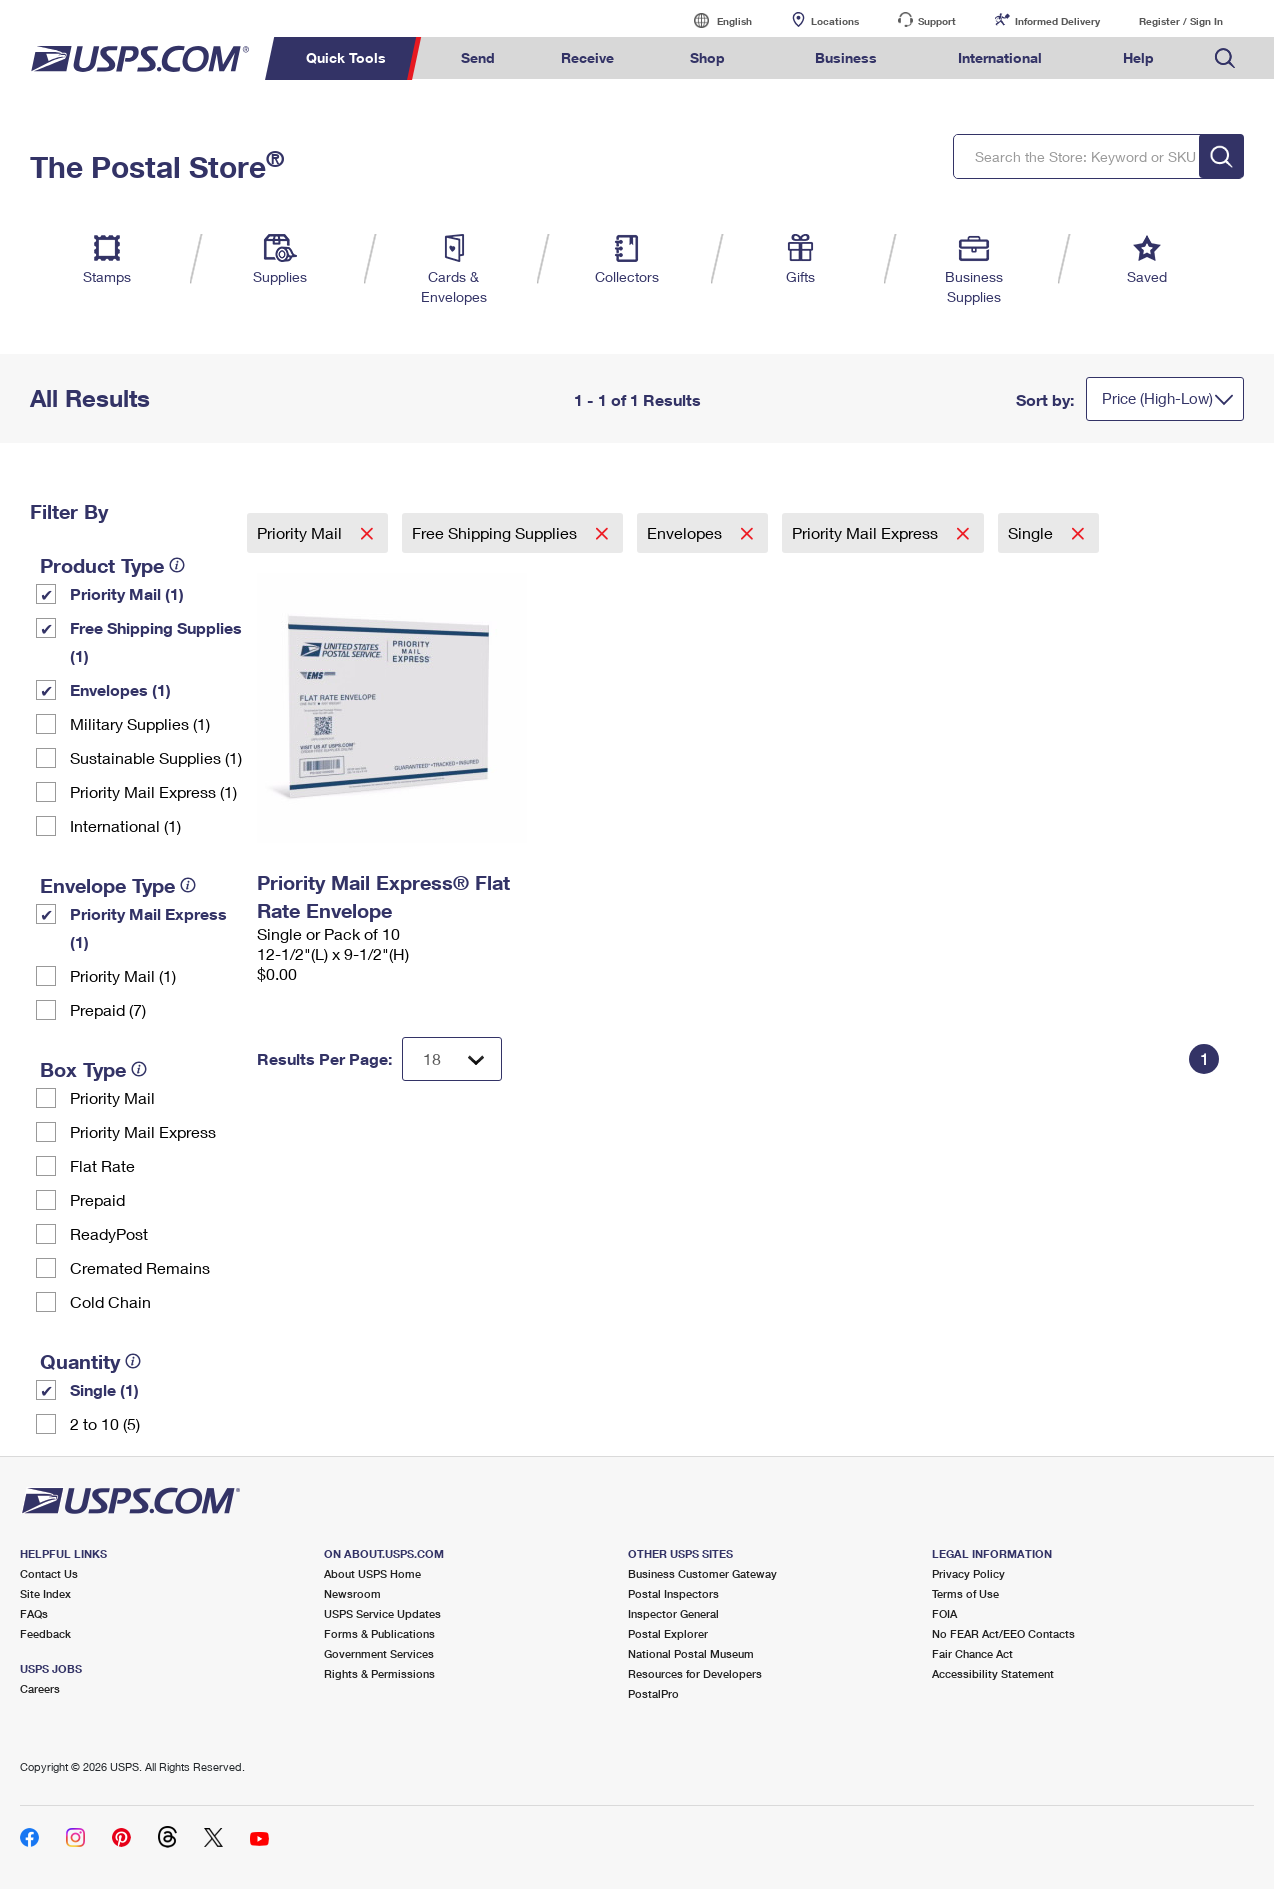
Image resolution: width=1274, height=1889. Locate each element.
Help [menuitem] (1138, 57)
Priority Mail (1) (127, 593)
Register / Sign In (1181, 21)
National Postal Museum (691, 1653)
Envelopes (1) (120, 689)
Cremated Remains (140, 1267)
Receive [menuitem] (587, 57)
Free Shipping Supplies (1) (156, 641)
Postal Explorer (668, 1633)
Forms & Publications (379, 1633)
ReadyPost (109, 1233)
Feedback (45, 1633)
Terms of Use (965, 1593)
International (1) (125, 825)
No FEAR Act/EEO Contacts (1003, 1633)
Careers (40, 1688)
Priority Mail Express (143, 1131)
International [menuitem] (1000, 57)
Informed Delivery (1057, 21)
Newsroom (352, 1593)
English (714, 20)
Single (1032, 532)
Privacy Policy (968, 1573)
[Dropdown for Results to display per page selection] (452, 1059)
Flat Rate (102, 1165)
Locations (835, 21)
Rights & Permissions (379, 1673)
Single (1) (104, 1389)
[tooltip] (177, 565)
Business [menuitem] (846, 57)
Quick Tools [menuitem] (346, 57)
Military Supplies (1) (140, 723)
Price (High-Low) (1157, 398)
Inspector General (673, 1613)
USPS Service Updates (382, 1613)
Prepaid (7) (108, 1009)
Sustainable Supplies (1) (156, 757)
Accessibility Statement (993, 1673)
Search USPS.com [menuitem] (1225, 58)
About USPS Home (372, 1573)
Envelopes (686, 532)
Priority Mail (112, 1097)
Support (937, 21)
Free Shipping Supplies (496, 532)
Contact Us (49, 1573)
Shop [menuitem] (707, 57)
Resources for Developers (695, 1673)
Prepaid (97, 1199)
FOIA (944, 1613)
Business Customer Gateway (702, 1573)
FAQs (34, 1613)
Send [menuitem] (478, 57)
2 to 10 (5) (105, 1423)
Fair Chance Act (972, 1653)
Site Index (45, 1593)
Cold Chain (110, 1301)
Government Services (379, 1653)
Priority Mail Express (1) (153, 791)
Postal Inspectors (673, 1593)
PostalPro (653, 1693)
